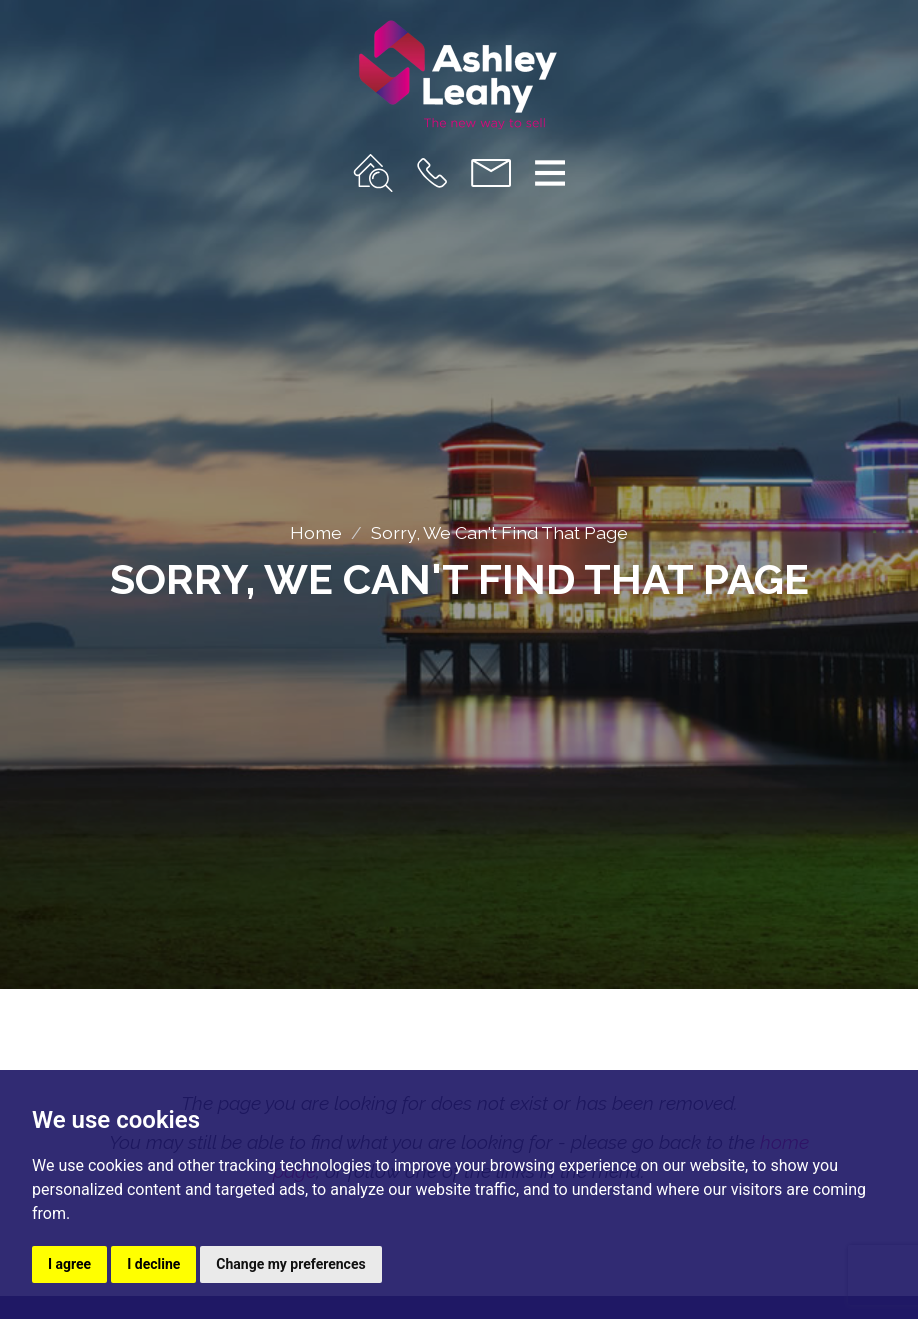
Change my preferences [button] (290, 1264)
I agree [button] (69, 1264)
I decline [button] (153, 1264)
